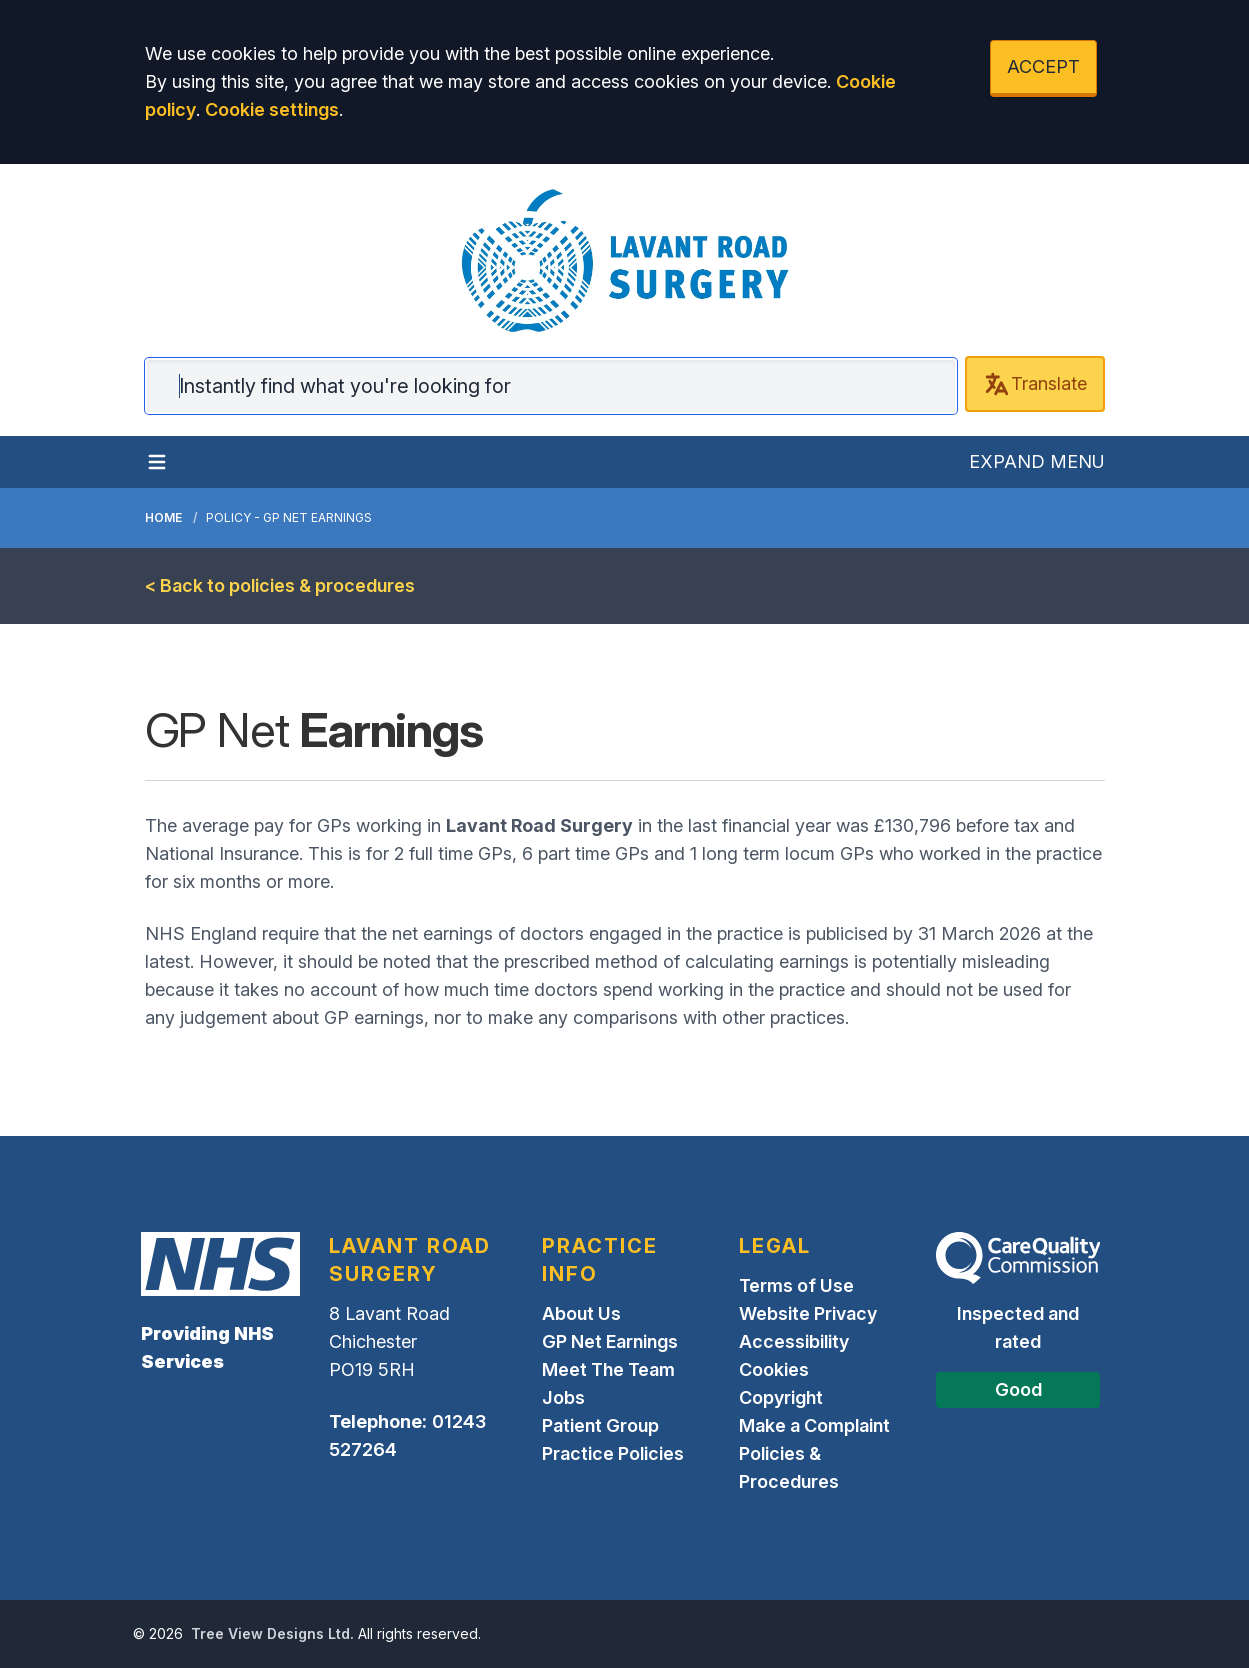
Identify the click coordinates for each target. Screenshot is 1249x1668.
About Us (581, 1313)
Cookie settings (272, 109)
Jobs (563, 1397)
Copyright (781, 1397)
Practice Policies (613, 1453)
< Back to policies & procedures (280, 585)
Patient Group (600, 1425)
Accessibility (794, 1341)
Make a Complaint (814, 1425)
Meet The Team (608, 1369)
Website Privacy (808, 1313)
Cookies (774, 1369)
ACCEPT (1043, 66)
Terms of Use (796, 1285)
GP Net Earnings (610, 1341)
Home (163, 517)
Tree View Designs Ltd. (272, 1633)
